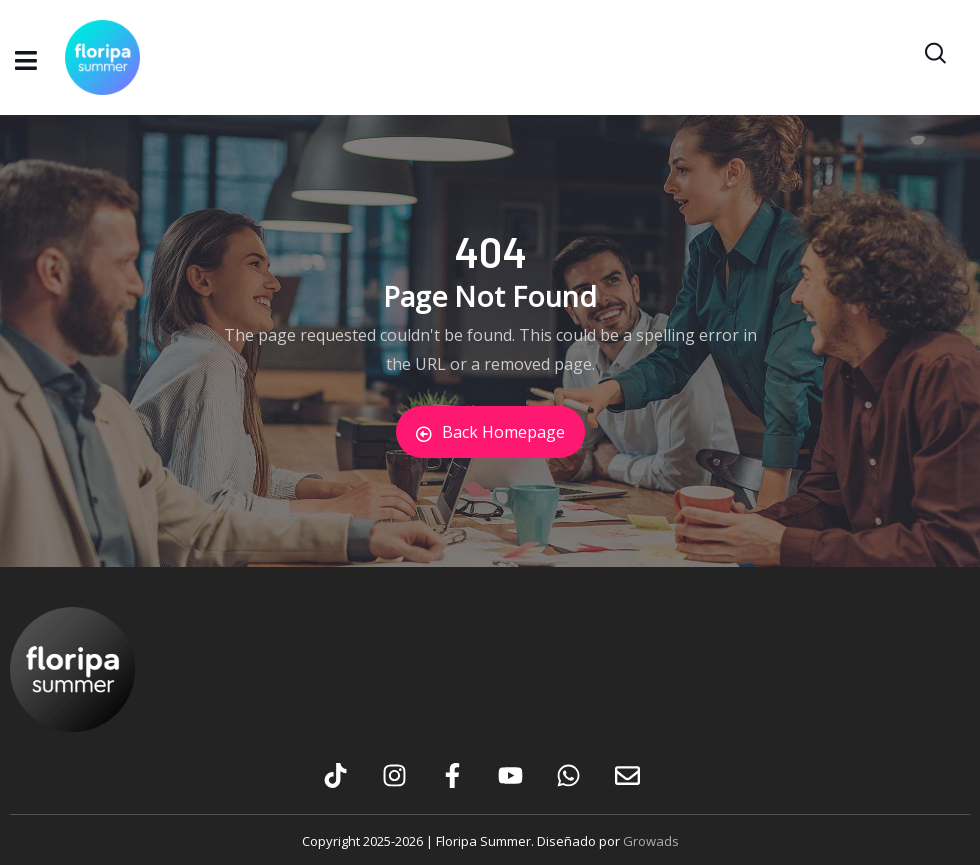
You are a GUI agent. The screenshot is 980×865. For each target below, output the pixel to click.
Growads (651, 841)
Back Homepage (490, 432)
